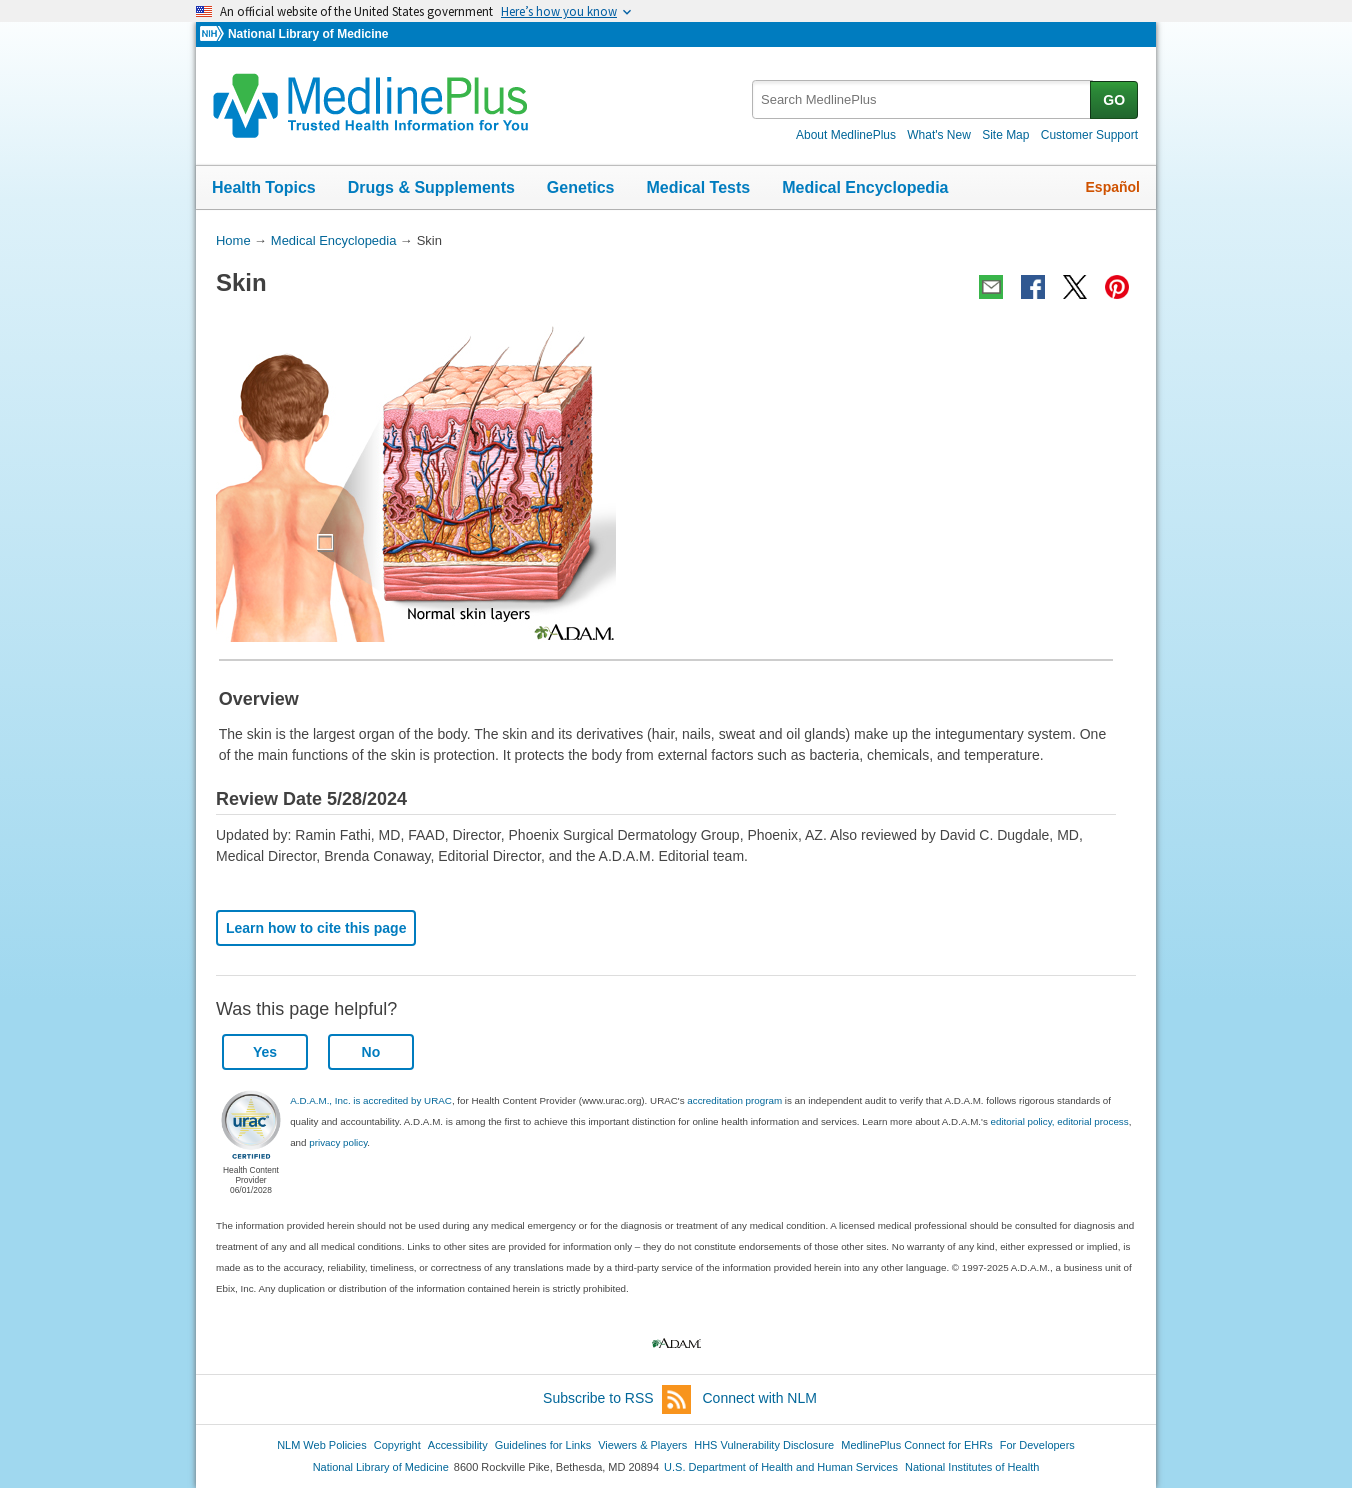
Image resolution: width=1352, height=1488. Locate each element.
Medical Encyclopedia (865, 187)
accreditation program (734, 1100)
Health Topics (264, 187)
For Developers (1037, 1445)
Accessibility (458, 1445)
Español (1113, 187)
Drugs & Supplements (431, 187)
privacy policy (338, 1142)
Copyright (397, 1445)
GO (1114, 100)
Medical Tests (698, 187)
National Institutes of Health (972, 1467)
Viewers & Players (642, 1445)
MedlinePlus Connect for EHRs (916, 1445)
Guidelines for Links (543, 1445)
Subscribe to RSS (617, 1399)
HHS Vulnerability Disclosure (764, 1445)
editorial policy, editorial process (1060, 1121)
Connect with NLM (760, 1398)
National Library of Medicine (308, 34)
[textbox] (922, 99)
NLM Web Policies (322, 1445)
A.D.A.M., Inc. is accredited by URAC (371, 1100)
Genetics (581, 187)
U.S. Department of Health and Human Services (781, 1467)
